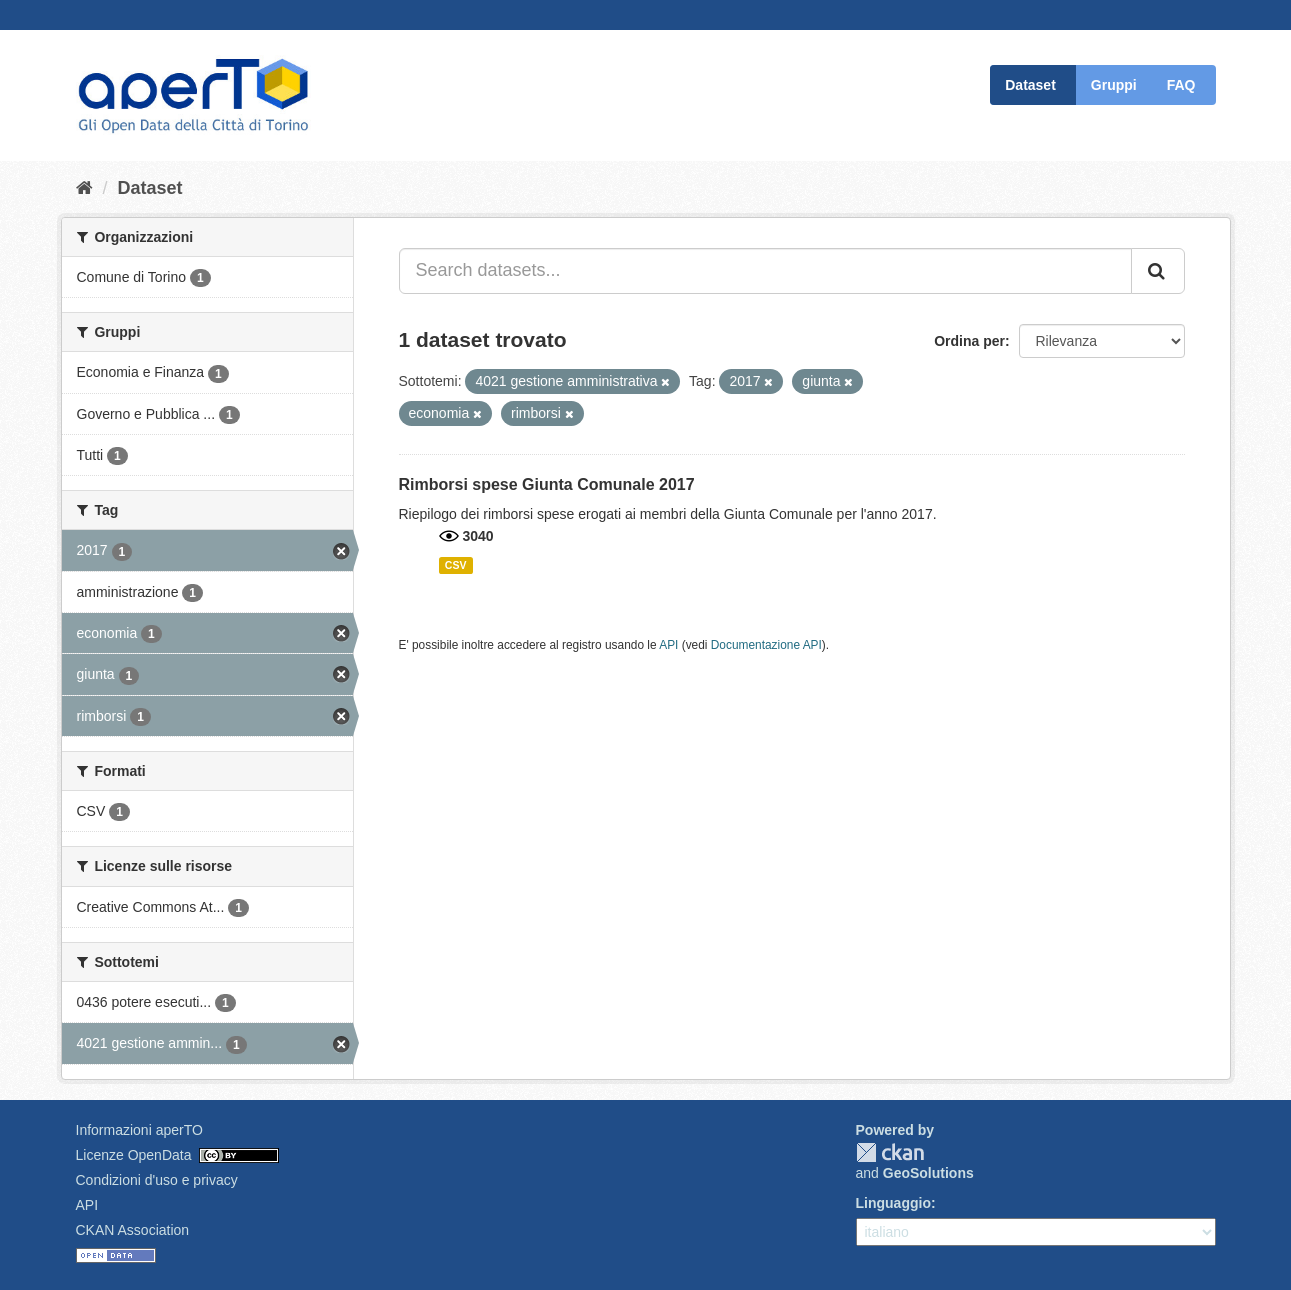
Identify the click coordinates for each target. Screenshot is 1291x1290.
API (668, 645)
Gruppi (1114, 85)
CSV (456, 565)
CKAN (890, 1152)
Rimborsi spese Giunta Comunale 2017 (547, 484)
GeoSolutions (928, 1173)
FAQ (1181, 85)
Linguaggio (893, 1203)
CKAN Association (133, 1230)
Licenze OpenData (134, 1155)
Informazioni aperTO (139, 1130)
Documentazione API (766, 645)
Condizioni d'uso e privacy (157, 1180)
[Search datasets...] (765, 271)
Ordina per (969, 341)
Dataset (1030, 85)
